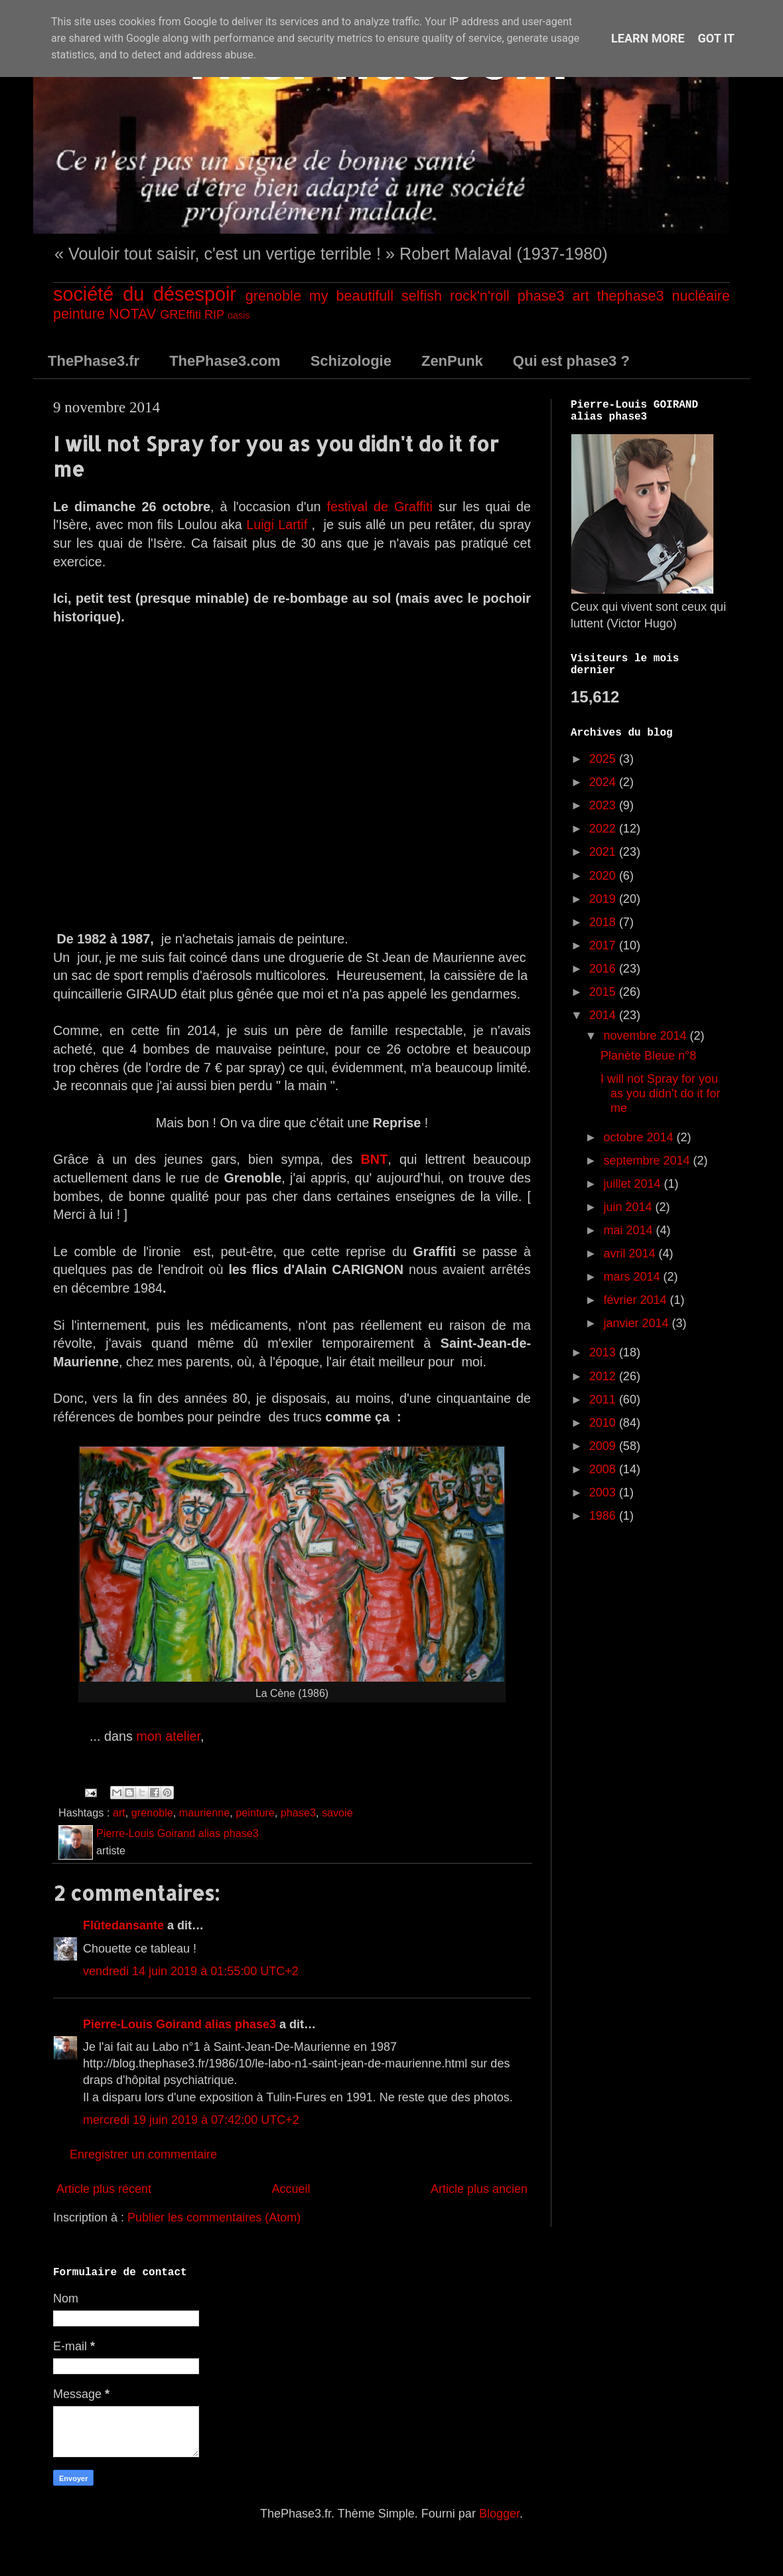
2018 (604, 922)
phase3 (541, 295)
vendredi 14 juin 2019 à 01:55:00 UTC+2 (191, 1971)
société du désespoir (144, 294)
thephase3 (630, 295)
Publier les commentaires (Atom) (214, 2217)
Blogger (499, 2513)
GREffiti (180, 314)
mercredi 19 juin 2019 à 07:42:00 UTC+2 (191, 2120)
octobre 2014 (639, 1137)
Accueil (290, 2189)
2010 (604, 1422)
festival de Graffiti (379, 506)
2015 (604, 992)
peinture (79, 313)
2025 (604, 758)
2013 (604, 1352)
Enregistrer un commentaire (143, 2154)
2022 (604, 828)
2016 (604, 968)
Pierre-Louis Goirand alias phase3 (179, 2024)
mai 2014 (629, 1230)
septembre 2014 (648, 1160)
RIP (214, 314)
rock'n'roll (480, 295)
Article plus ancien (479, 2189)
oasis (239, 315)
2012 (604, 1376)
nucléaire (701, 295)
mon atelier (168, 1736)
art (580, 295)
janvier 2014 (637, 1323)
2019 (604, 899)
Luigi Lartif (276, 524)
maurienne (204, 1812)
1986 (604, 1515)
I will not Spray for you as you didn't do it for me (661, 1093)
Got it (716, 38)
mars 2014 (633, 1276)
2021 (604, 851)
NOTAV (132, 313)
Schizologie (351, 361)
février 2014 (636, 1300)
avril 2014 (630, 1253)
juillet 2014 (633, 1183)
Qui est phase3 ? (571, 361)
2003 (604, 1492)
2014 (604, 1015)
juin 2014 (629, 1207)
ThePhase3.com (225, 361)
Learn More (648, 38)
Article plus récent (103, 2189)
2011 (604, 1399)
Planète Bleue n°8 (648, 1055)
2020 (604, 875)
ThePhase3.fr (93, 361)
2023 (604, 805)
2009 (604, 1446)
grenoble (273, 295)
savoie (337, 1812)
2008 (604, 1469)
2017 (604, 945)
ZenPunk (452, 361)
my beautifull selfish (375, 295)
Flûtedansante (123, 1925)
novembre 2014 (646, 1035)
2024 (604, 782)
